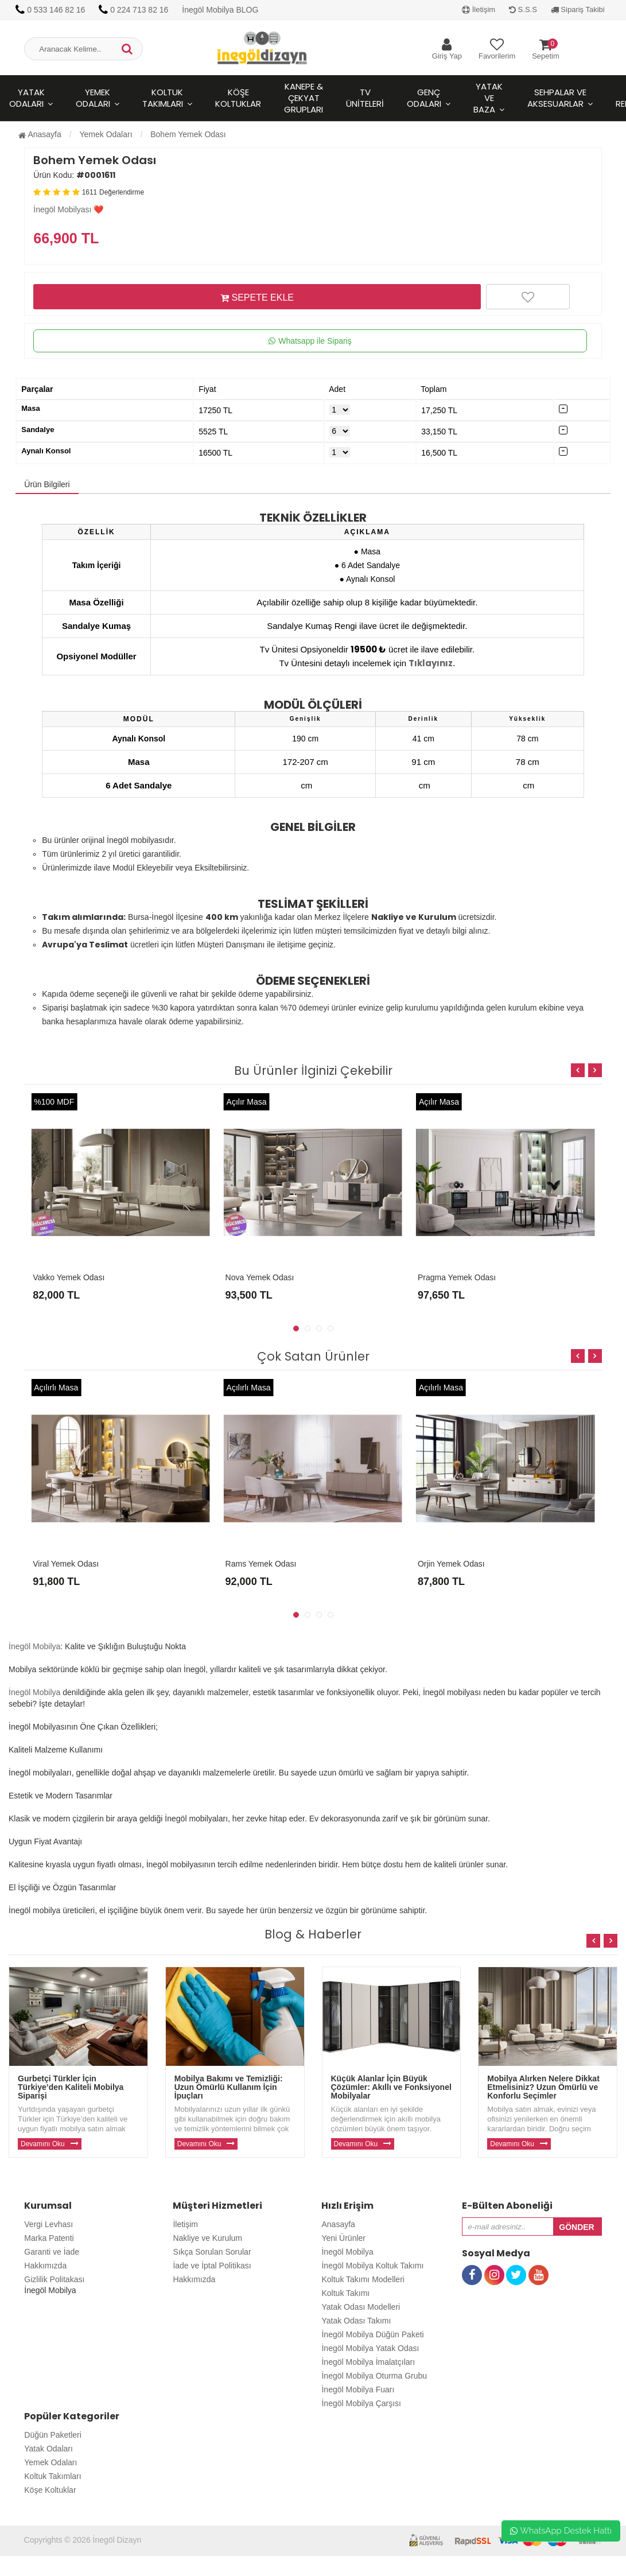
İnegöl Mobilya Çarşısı (361, 2403)
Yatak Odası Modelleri (360, 2306)
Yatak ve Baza (488, 97)
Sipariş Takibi (578, 9)
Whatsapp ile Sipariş (310, 340)
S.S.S (523, 9)
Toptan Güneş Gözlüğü (41, 2570)
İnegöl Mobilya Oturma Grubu (374, 2375)
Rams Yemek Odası (261, 1563)
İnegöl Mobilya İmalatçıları (368, 2362)
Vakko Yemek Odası (68, 1277)
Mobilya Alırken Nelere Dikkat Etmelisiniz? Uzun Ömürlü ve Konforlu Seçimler (543, 2087)
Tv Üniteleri (365, 98)
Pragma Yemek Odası (457, 1277)
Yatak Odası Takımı (356, 2320)
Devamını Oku (43, 2144)
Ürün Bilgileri (46, 484)
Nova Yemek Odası (259, 1277)
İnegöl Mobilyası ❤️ (68, 209)
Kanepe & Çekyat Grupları (303, 97)
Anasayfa (39, 134)
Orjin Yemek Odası (451, 1563)
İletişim (478, 9)
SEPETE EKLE (257, 297)
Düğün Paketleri (52, 2434)
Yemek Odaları (93, 98)
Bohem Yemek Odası (188, 134)
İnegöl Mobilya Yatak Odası (370, 2348)
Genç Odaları (424, 98)
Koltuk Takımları (162, 98)
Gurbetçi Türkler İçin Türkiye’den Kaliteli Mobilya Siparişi (70, 2087)
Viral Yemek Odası (66, 1563)
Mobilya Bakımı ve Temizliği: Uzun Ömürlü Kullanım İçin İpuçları (228, 2087)
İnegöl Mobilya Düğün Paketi (372, 2334)
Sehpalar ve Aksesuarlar (556, 98)
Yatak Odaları (48, 2448)
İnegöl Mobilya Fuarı (357, 2389)
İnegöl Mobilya (34, 1646)
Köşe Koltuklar (238, 98)
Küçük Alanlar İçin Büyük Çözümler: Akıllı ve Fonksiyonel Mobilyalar (391, 2087)
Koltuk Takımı (345, 2293)
